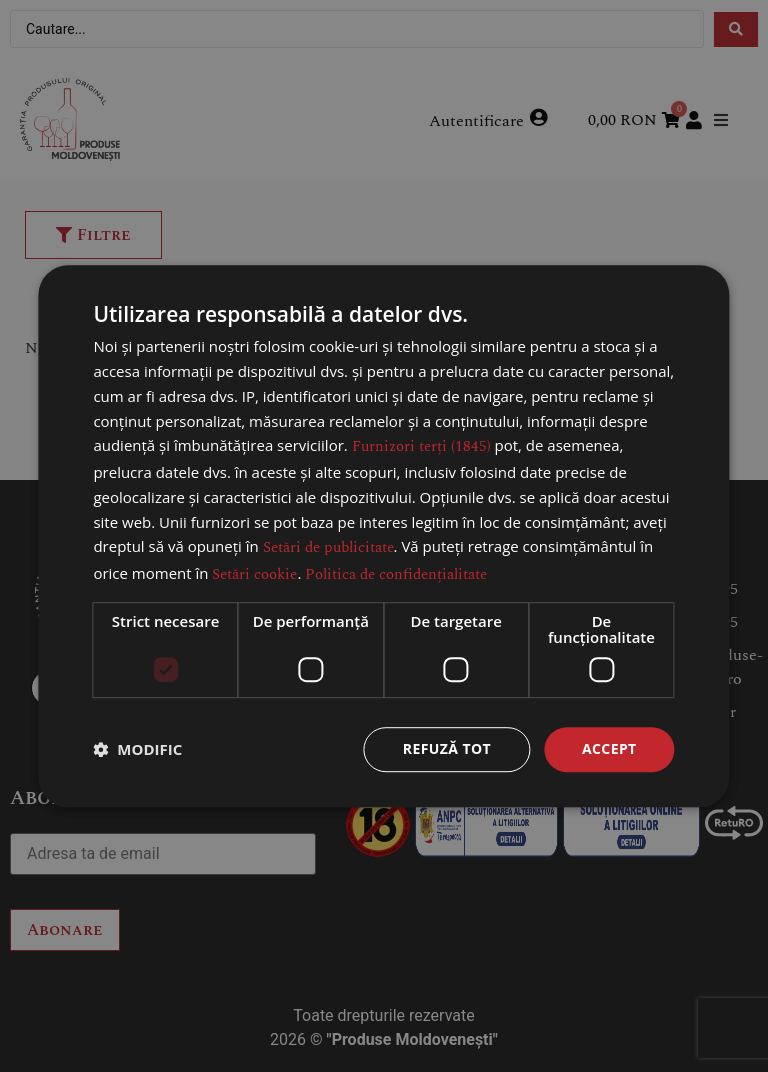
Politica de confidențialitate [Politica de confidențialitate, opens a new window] (396, 574)
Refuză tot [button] (447, 748)
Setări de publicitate (328, 548)
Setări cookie (254, 574)
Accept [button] (609, 748)
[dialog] (383, 536)
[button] (137, 749)
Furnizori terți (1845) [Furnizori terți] (421, 447)
